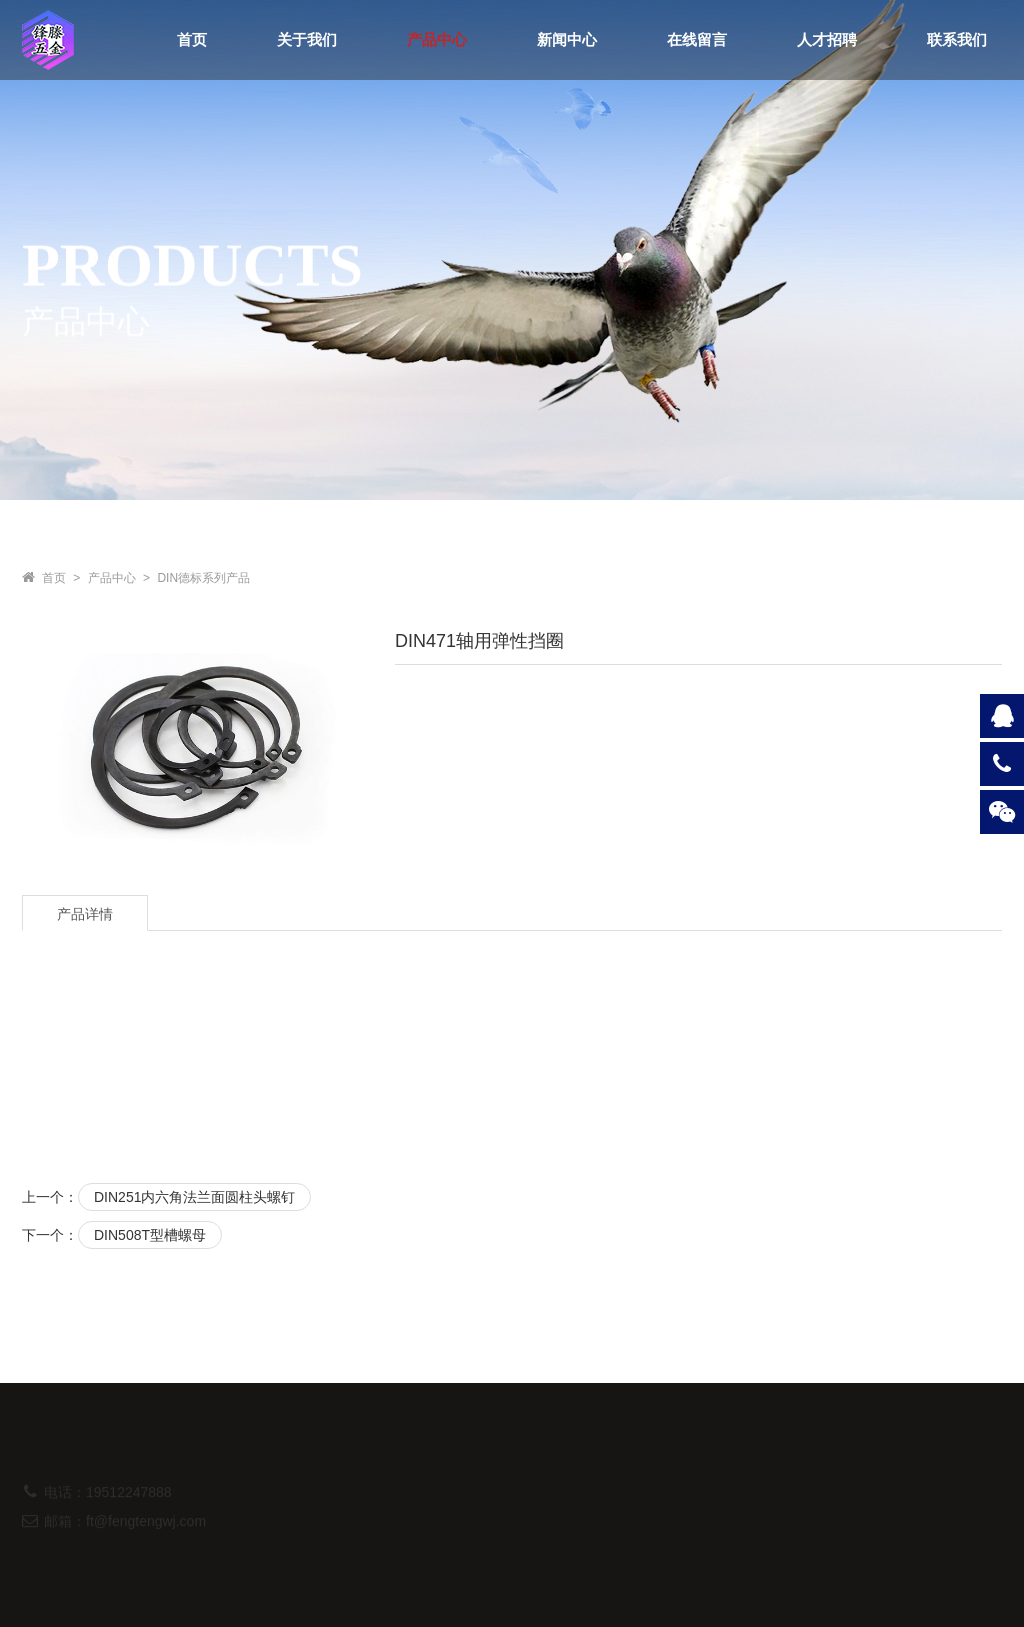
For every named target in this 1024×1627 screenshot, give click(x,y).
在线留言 (697, 40)
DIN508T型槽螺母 (150, 1235)
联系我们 (957, 40)
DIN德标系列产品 (203, 578)
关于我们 (307, 40)
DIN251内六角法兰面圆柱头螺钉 (194, 1197)
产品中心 (437, 40)
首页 (192, 40)
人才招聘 (827, 40)
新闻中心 (567, 40)
